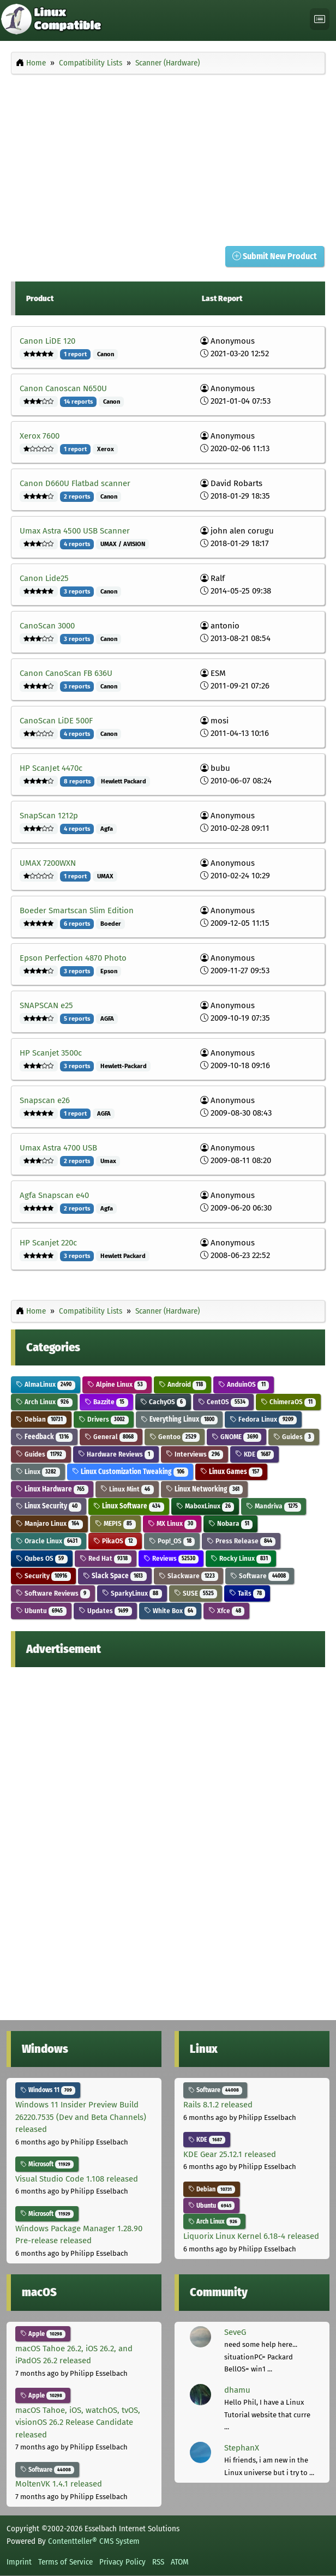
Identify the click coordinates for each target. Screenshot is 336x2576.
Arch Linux (44, 1402)
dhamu (237, 2390)
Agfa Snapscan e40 (54, 1195)
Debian (41, 1419)
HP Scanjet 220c (48, 1243)
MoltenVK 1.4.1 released (58, 2484)
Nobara (230, 1523)
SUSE (196, 1593)
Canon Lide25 (44, 578)
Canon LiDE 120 (47, 341)
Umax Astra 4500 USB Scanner (75, 531)
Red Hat (105, 1558)
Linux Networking (204, 1489)
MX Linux (172, 1523)
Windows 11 (47, 2090)
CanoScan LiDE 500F (56, 721)
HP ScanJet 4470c (51, 768)
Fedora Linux (263, 1419)
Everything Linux (179, 1419)
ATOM (180, 2562)
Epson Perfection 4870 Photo (73, 958)
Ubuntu (41, 1611)
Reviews (171, 1558)
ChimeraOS (288, 1402)
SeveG (235, 2332)
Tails (247, 1593)
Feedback (44, 1437)
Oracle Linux (48, 1541)
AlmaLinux (45, 1384)
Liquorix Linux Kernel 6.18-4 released (251, 2236)
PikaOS (115, 1541)
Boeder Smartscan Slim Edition (77, 910)
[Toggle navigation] (319, 19)
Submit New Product (274, 256)
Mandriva (273, 1506)
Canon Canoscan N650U (63, 388)
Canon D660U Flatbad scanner (75, 483)
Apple (42, 2334)
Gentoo (174, 1437)
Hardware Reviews (116, 1454)
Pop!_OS (172, 1541)
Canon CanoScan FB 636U (66, 673)
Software (259, 1576)
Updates (105, 1611)
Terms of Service (65, 2562)
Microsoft (47, 2164)
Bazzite (106, 1402)
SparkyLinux (132, 1593)
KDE (254, 1454)
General (111, 1437)
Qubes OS (42, 1558)
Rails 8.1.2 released (218, 2105)
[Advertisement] (168, 157)
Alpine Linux (117, 1384)
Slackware (189, 1576)
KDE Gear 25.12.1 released (229, 2154)
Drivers (104, 1419)
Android (183, 1384)
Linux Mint (127, 1489)
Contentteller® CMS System (94, 2541)
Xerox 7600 (39, 436)
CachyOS (163, 1402)
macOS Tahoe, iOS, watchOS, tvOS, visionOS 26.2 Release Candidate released (77, 2422)
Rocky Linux (241, 1558)
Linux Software (128, 1506)
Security (43, 1576)
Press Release (241, 1541)
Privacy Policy (122, 2562)
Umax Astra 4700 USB (58, 1148)
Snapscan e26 (45, 1100)
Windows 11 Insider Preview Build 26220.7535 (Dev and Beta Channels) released (80, 2117)
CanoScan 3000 (47, 626)
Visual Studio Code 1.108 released (76, 2179)
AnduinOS (243, 1384)
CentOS (223, 1402)
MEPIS (115, 1523)
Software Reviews (53, 1593)
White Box (170, 1611)
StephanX (241, 2448)
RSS (158, 2562)
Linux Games (231, 1471)
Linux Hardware (52, 1489)
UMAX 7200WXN (48, 863)
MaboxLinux (205, 1506)
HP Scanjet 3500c (51, 1053)
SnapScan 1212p (49, 815)
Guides (293, 1437)
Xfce (226, 1611)
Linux (38, 1471)
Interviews (195, 1454)
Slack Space (115, 1576)
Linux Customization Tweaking (130, 1471)
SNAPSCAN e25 (46, 1005)
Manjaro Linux (49, 1523)
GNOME (236, 1437)
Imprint (19, 2562)
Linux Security (48, 1506)
